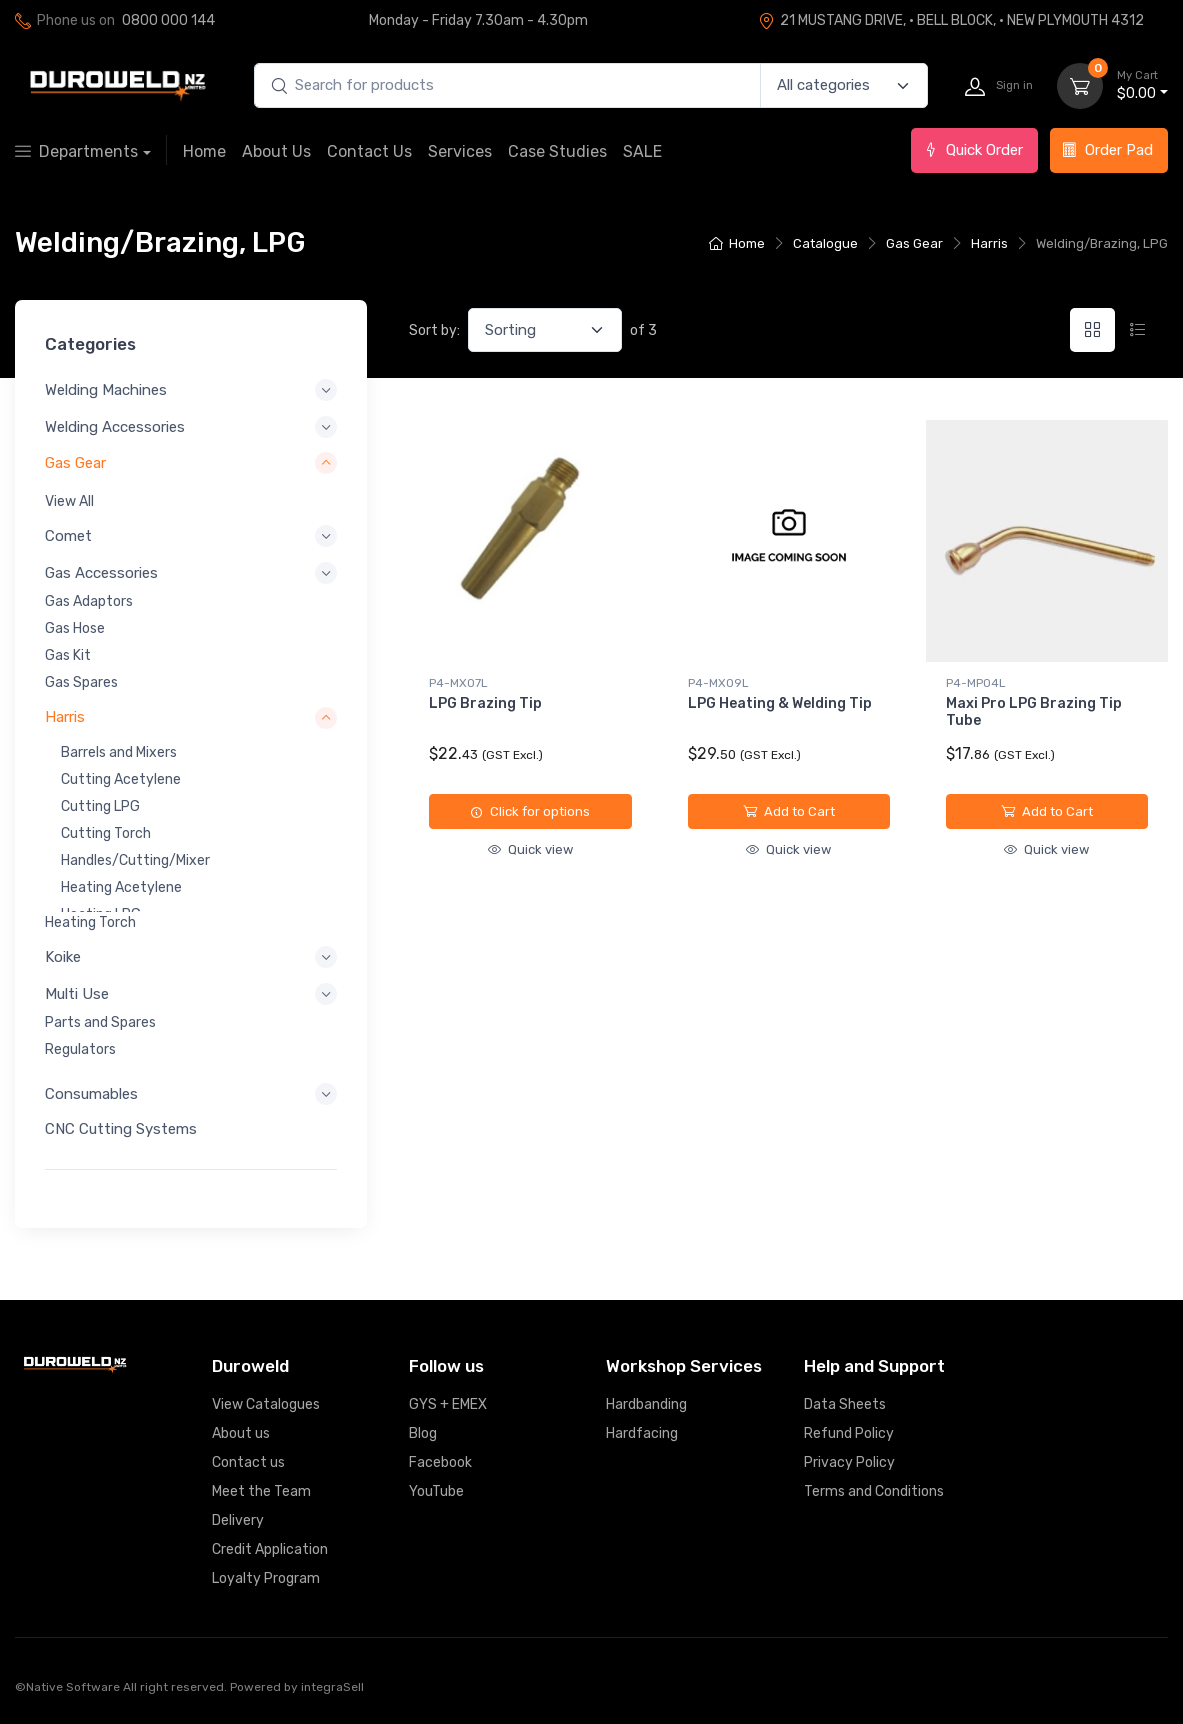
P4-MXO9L (718, 683)
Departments (76, 151)
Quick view (530, 849)
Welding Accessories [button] (115, 427)
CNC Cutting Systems (121, 1129)
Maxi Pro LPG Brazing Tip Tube (1034, 712)
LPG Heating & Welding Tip (780, 703)
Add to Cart (789, 811)
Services (460, 151)
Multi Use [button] (77, 994)
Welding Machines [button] (106, 390)
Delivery (238, 1520)
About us (241, 1433)
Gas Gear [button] (75, 463)
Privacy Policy (849, 1462)
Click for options (530, 811)
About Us (276, 151)
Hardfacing (642, 1433)
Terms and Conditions (874, 1491)
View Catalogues (266, 1404)
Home (204, 151)
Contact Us (369, 151)
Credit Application (270, 1549)
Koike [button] (63, 957)
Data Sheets (845, 1404)
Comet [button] (68, 536)
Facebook (440, 1462)
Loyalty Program (266, 1578)
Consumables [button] (91, 1094)
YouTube (436, 1491)
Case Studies (557, 151)
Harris (989, 243)
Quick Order (973, 150)
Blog (423, 1433)
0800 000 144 (168, 20)
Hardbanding (646, 1404)
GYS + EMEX (448, 1404)
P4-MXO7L (458, 683)
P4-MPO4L (976, 683)
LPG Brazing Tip (485, 703)
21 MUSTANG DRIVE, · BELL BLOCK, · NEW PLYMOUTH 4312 (951, 20)
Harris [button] (65, 717)
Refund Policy (849, 1433)
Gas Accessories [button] (101, 573)
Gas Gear (914, 243)
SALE (642, 151)
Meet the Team (261, 1491)
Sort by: (434, 330)
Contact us (248, 1462)
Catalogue (825, 243)
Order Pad (1107, 150)
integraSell (332, 1687)
